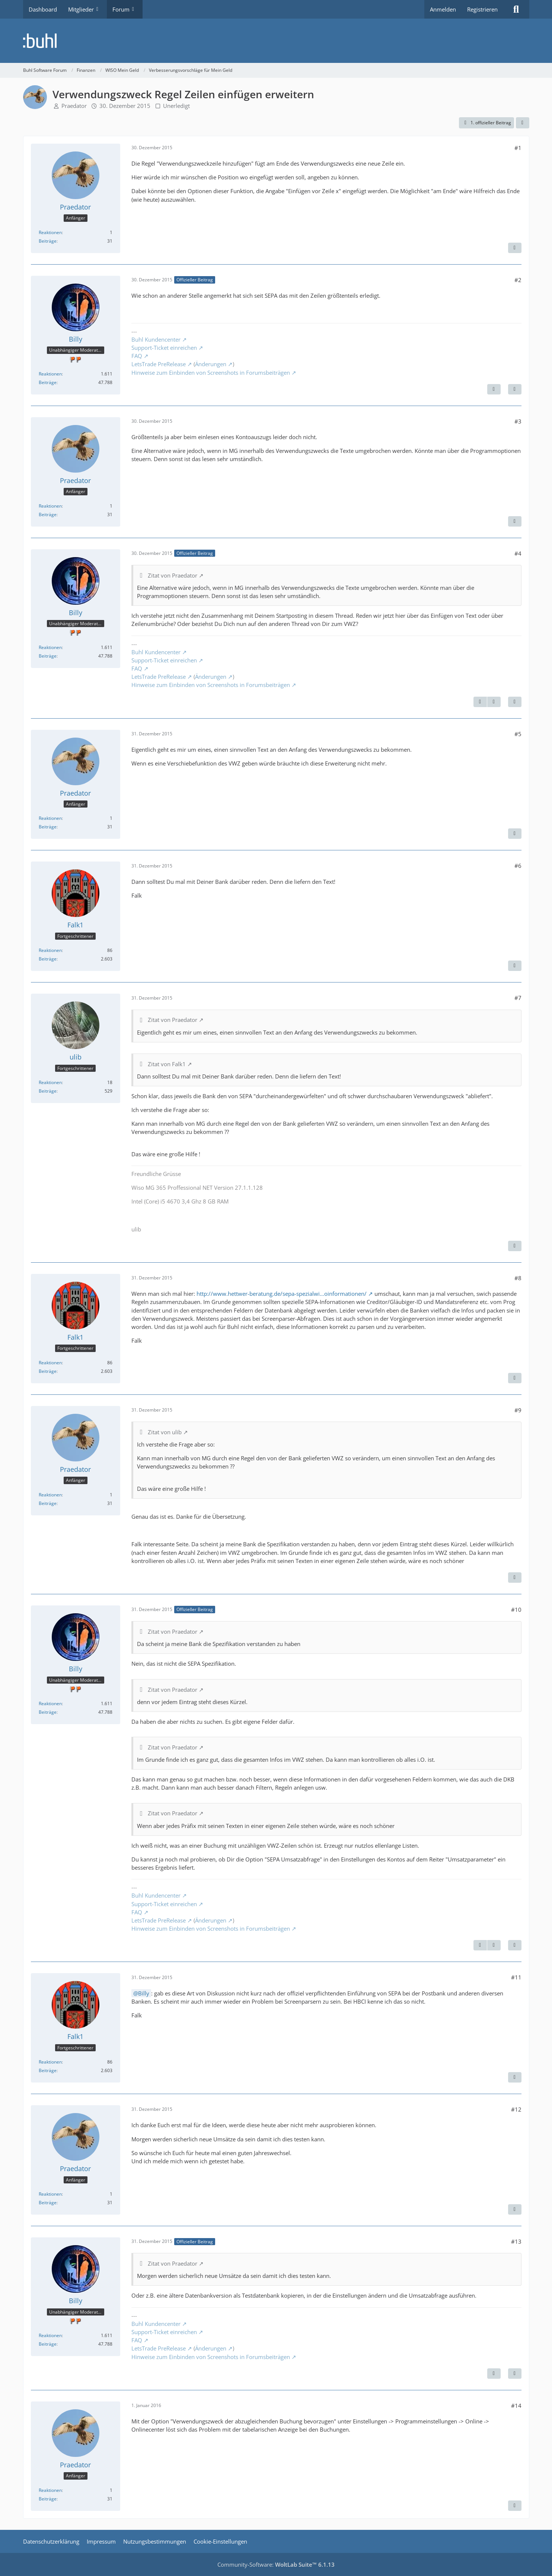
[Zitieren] (514, 248)
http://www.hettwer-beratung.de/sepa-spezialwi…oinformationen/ (282, 1293)
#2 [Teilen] (517, 280)
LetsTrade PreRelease (158, 364)
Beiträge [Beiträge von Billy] (48, 382)
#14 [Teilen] (516, 2405)
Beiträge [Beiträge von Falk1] (48, 959)
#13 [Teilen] (516, 2241)
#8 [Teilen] (517, 1278)
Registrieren (482, 9)
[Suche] (516, 9)
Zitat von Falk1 (167, 1064)
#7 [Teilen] (517, 997)
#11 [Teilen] (516, 1977)
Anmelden (443, 9)
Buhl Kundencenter (156, 339)
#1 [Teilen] (517, 147)
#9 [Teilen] (517, 1410)
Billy (143, 1993)
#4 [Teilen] (517, 553)
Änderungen (210, 364)
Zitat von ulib (165, 1432)
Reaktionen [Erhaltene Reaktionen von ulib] (50, 1082)
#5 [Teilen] (517, 734)
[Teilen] (522, 122)
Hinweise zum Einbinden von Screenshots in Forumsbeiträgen (210, 372)
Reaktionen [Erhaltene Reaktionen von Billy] (50, 374)
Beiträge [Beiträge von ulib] (48, 1091)
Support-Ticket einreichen (164, 347)
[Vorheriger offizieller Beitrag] (480, 702)
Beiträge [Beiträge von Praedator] (48, 241)
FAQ (136, 355)
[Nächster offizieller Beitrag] (494, 389)
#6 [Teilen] (517, 865)
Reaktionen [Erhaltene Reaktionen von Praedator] (50, 232)
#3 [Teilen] (517, 421)
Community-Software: (276, 2564)
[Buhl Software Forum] (276, 41)
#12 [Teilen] (516, 2109)
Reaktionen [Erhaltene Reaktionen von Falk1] (50, 950)
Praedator (74, 105)
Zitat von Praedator (172, 575)
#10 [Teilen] (516, 1609)
